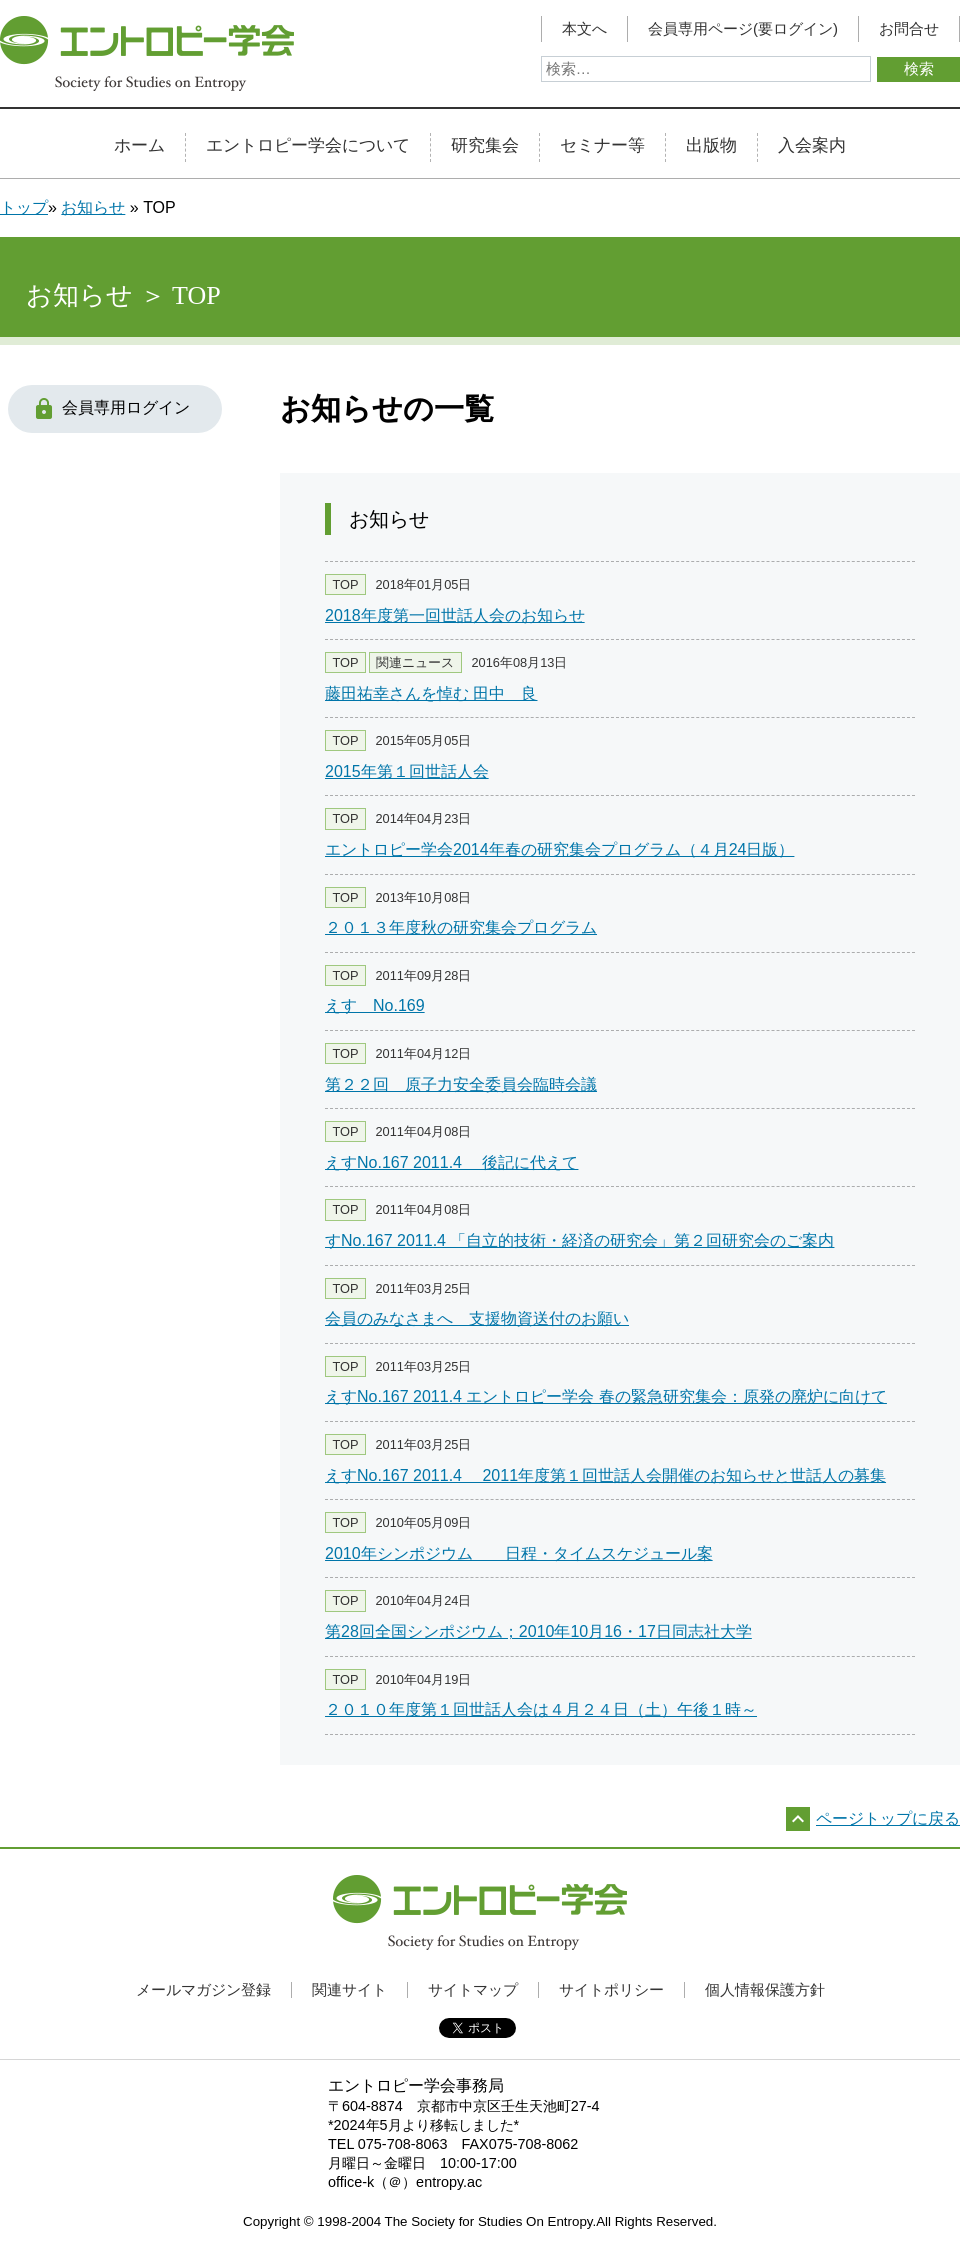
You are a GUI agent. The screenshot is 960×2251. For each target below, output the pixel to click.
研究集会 (485, 146)
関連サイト (349, 1989)
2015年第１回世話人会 (407, 771)
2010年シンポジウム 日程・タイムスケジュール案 (519, 1553)
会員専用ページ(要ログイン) (743, 29)
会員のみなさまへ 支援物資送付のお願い (477, 1318)
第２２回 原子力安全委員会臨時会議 (461, 1084)
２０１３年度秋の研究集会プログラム (461, 927)
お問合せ (909, 29)
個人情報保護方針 (765, 1989)
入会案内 (812, 146)
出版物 (711, 146)
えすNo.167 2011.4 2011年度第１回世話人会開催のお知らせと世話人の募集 (605, 1475)
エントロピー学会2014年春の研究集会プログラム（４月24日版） (559, 849)
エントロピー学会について (308, 146)
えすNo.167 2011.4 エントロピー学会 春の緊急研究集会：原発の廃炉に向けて (606, 1396)
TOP (345, 584)
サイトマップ (473, 1989)
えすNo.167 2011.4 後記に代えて (451, 1162)
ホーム (139, 146)
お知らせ (93, 207)
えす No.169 (375, 1005)
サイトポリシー (611, 1989)
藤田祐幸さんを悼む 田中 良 (431, 693)
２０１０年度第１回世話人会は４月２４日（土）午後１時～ (541, 1709)
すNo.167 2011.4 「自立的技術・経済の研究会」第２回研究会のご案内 (579, 1240)
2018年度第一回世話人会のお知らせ (455, 615)
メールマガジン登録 (203, 1989)
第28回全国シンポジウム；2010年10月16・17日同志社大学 (538, 1631)
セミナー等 (602, 146)
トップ (24, 207)
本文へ (584, 29)
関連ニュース (415, 662)
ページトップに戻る (888, 1818)
